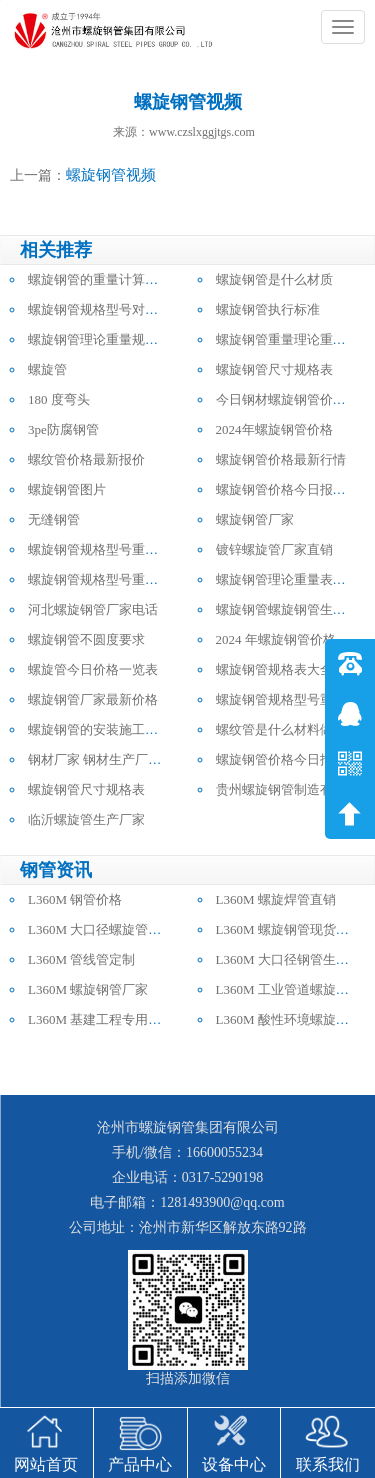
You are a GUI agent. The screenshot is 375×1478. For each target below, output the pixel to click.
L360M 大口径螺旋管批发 (101, 929)
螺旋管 (47, 369)
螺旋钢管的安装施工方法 (99, 729)
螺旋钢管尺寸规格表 (274, 369)
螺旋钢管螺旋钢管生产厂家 (294, 609)
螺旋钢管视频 (111, 175)
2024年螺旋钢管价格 (274, 429)
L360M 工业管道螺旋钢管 (289, 989)
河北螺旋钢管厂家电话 (93, 609)
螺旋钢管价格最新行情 (281, 459)
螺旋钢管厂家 (255, 519)
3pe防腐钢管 (63, 429)
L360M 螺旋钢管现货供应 (289, 929)
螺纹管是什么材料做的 (281, 729)
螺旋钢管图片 (67, 489)
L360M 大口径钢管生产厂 (289, 959)
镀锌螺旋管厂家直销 (274, 549)
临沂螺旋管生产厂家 (86, 819)
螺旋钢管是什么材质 (274, 279)
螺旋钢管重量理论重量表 (287, 339)
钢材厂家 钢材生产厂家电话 (107, 759)
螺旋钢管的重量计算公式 (99, 279)
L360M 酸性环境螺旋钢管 (289, 1019)
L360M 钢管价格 (75, 899)
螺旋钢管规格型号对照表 (99, 309)
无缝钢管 (54, 519)
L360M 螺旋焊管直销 (276, 899)
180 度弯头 (59, 399)
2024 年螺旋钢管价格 (276, 639)
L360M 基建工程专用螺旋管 (107, 1019)
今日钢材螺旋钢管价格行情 (294, 399)
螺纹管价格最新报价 (86, 459)
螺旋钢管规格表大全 (274, 669)
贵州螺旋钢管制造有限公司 (294, 789)
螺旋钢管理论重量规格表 (99, 339)
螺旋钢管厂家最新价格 (93, 699)
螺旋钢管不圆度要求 (86, 639)
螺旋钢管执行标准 (268, 309)
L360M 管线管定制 (81, 959)
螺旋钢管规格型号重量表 (99, 549)
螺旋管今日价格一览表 (93, 669)
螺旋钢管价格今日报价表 (287, 489)
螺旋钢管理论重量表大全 (287, 579)
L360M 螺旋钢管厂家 (88, 989)
